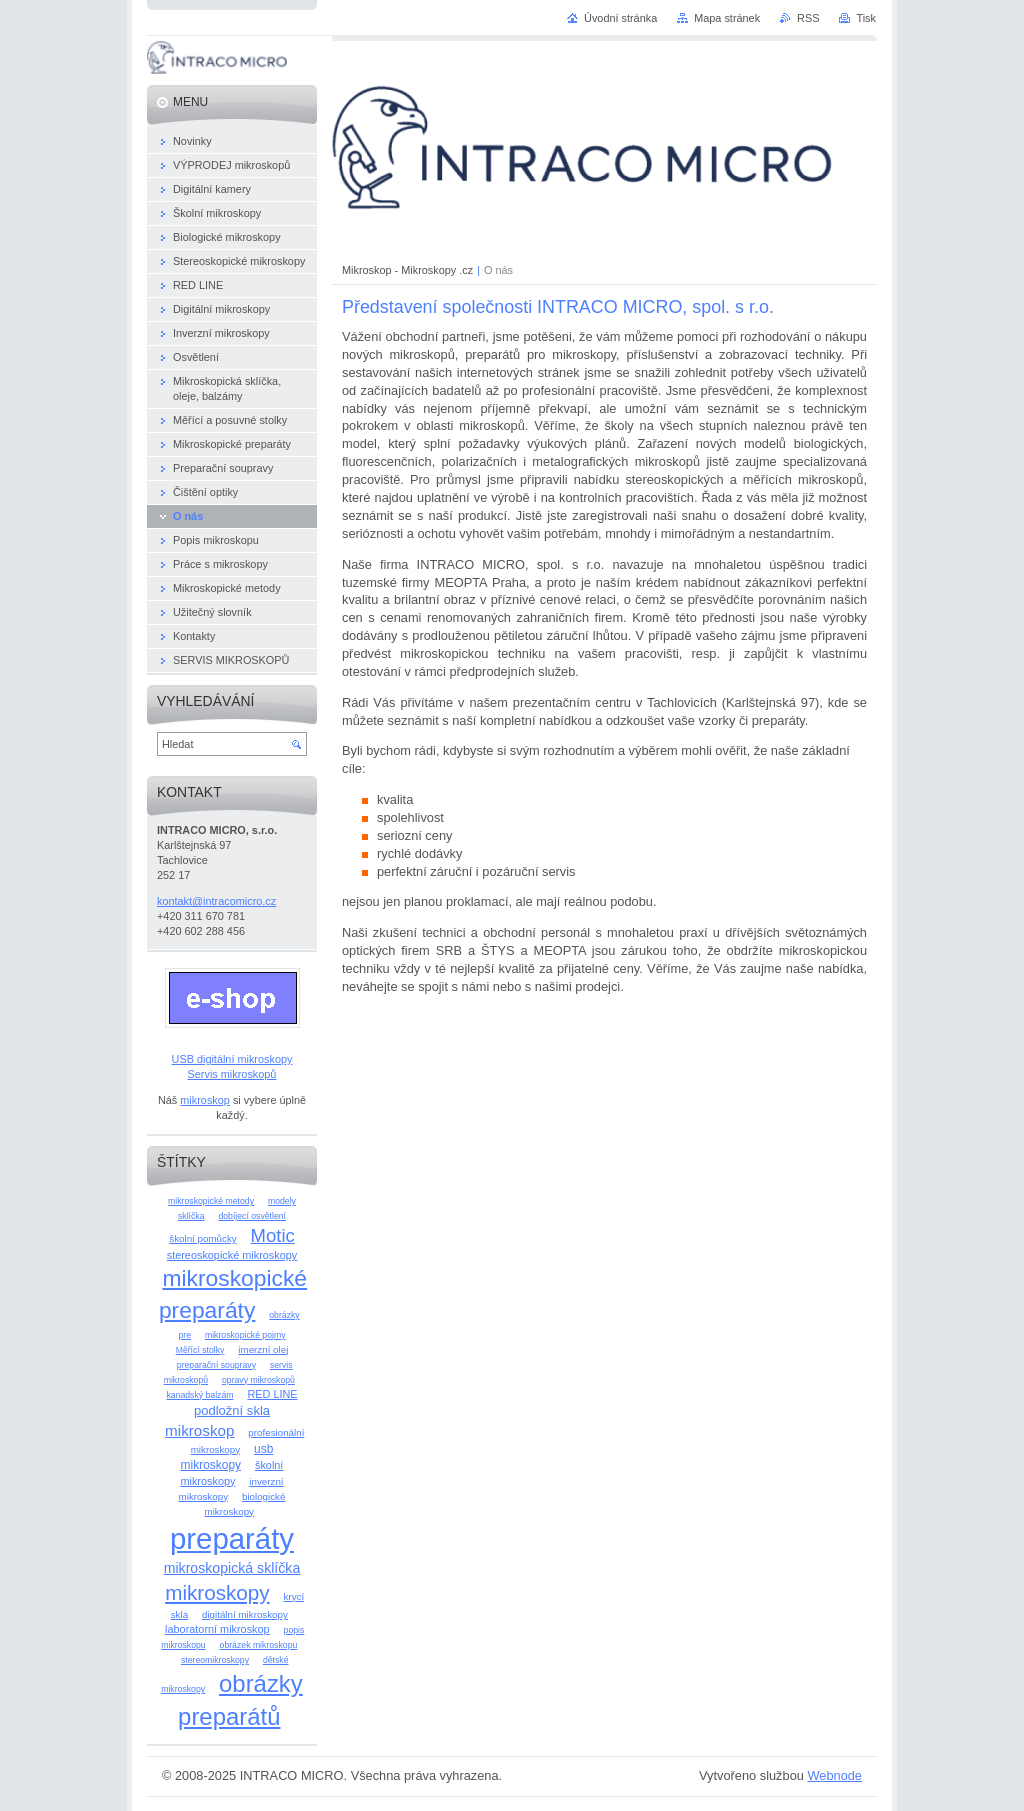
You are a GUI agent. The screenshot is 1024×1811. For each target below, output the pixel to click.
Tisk (866, 18)
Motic (273, 1235)
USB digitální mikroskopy (232, 1059)
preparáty (232, 1538)
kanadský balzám (199, 1395)
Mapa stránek (727, 18)
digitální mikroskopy (245, 1614)
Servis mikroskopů (232, 1074)
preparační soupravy (216, 1365)
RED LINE (272, 1394)
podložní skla (232, 1410)
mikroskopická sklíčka (232, 1568)
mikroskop (205, 1100)
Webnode (834, 1775)
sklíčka (191, 1216)
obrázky (284, 1315)
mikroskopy (217, 1592)
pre (184, 1335)
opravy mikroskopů (258, 1380)
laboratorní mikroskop (217, 1629)
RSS (808, 18)
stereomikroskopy (215, 1660)
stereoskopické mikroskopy (232, 1255)
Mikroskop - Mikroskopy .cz (407, 270)
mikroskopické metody (211, 1201)
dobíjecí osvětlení (252, 1216)
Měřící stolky (200, 1350)
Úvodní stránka (620, 18)
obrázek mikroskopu (259, 1645)
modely (282, 1201)
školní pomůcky (202, 1238)
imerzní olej (263, 1349)
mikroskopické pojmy (245, 1335)
